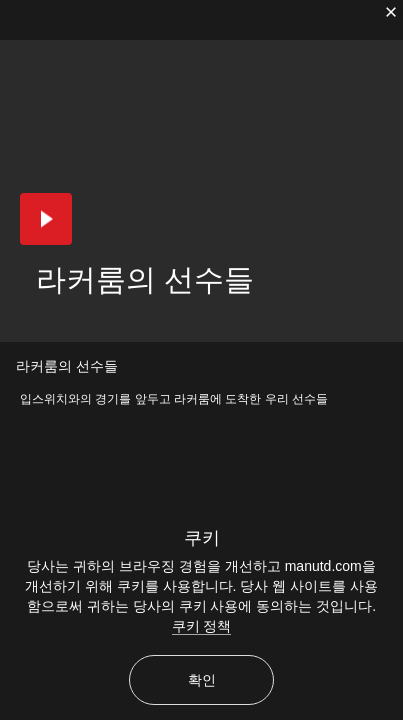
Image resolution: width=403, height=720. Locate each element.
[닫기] (391, 12)
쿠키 (202, 538)
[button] (46, 219)
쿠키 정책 (202, 626)
